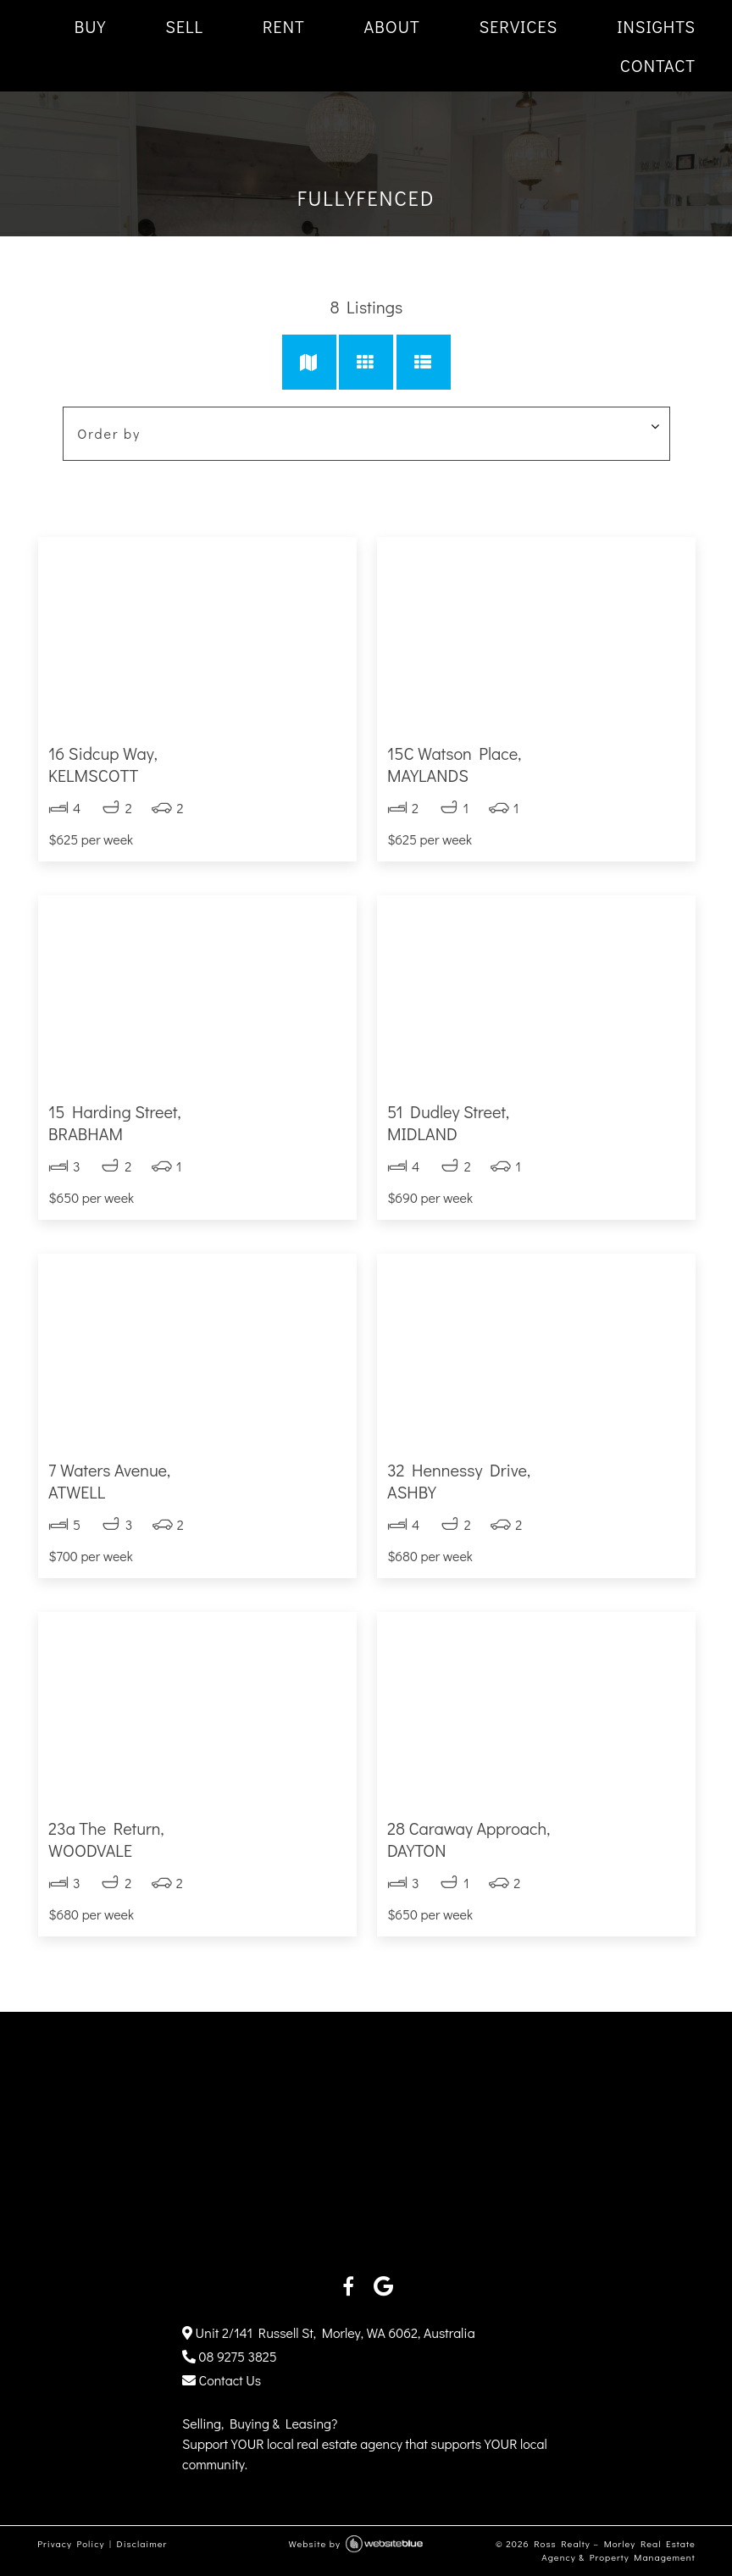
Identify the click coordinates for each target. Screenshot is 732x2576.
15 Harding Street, (196, 1122)
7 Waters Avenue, (196, 1481)
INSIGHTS (656, 26)
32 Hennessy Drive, (535, 1481)
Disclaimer (141, 2543)
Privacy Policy (69, 2543)
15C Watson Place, (535, 764)
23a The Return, (196, 1839)
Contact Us (221, 2380)
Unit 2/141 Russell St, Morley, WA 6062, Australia (328, 2332)
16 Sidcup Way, (196, 764)
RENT (284, 26)
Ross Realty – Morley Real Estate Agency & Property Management (615, 2550)
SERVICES (519, 26)
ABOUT (392, 26)
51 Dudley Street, (535, 1122)
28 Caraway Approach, (535, 1839)
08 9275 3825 (229, 2356)
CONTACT (658, 65)
